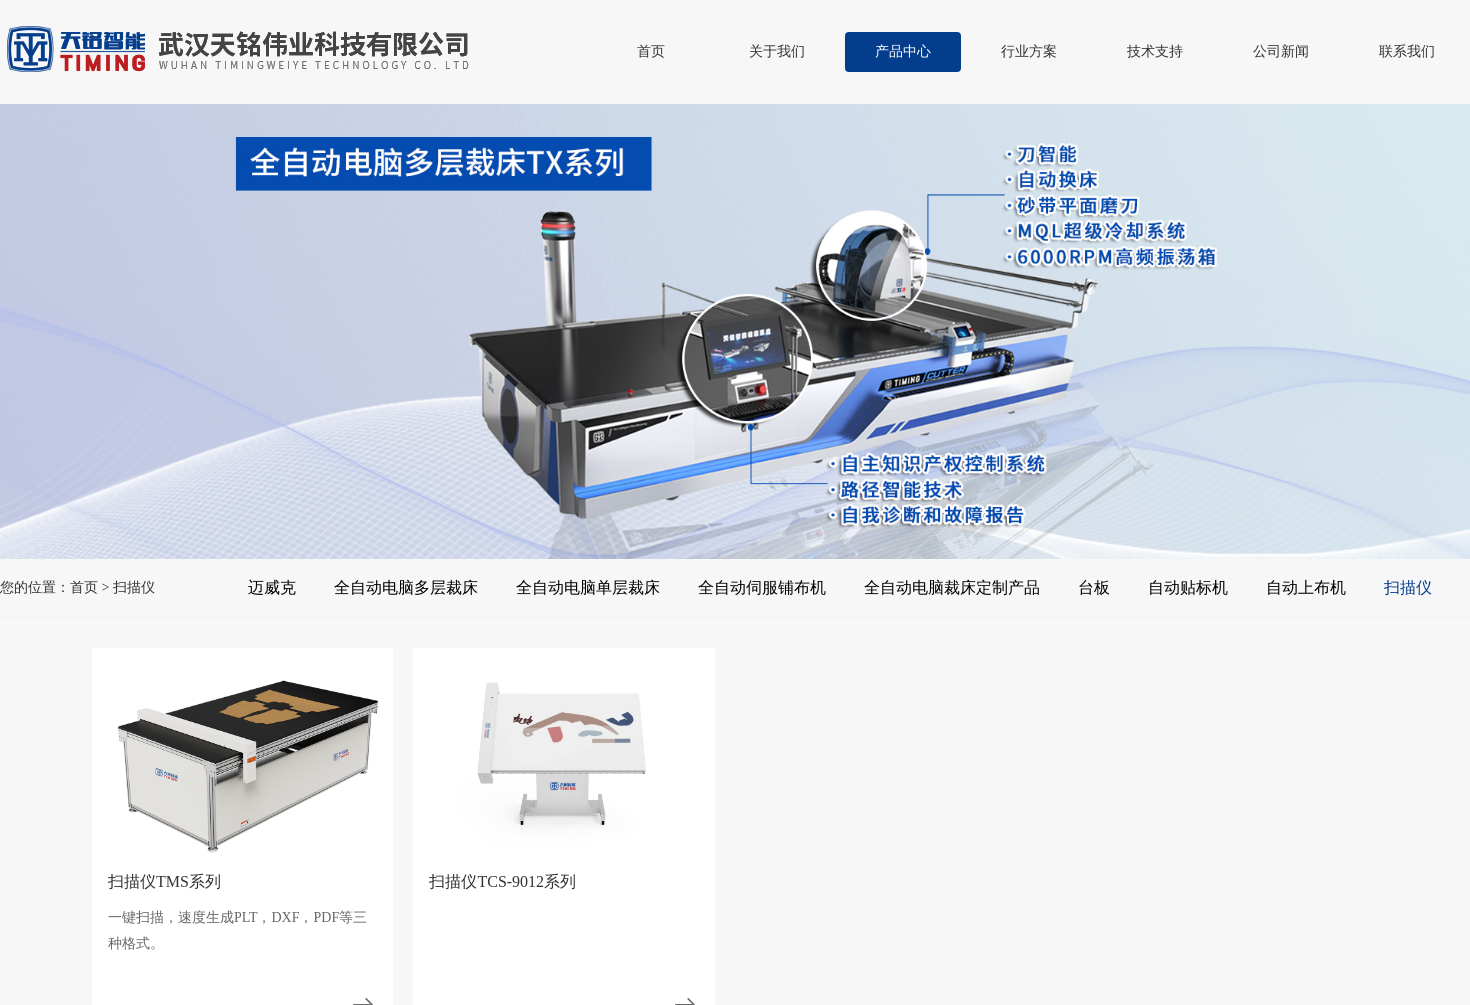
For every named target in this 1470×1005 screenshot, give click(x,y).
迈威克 (272, 587)
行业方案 (1029, 51)
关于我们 (777, 51)
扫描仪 (1408, 587)
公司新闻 (1281, 51)
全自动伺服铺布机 (762, 587)
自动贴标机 (1188, 587)
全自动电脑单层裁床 (588, 587)
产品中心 (903, 51)
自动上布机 (1306, 587)
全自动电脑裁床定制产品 (952, 587)
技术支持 (1155, 51)
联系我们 (1407, 51)
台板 (1094, 587)
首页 (651, 51)
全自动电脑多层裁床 (406, 587)
